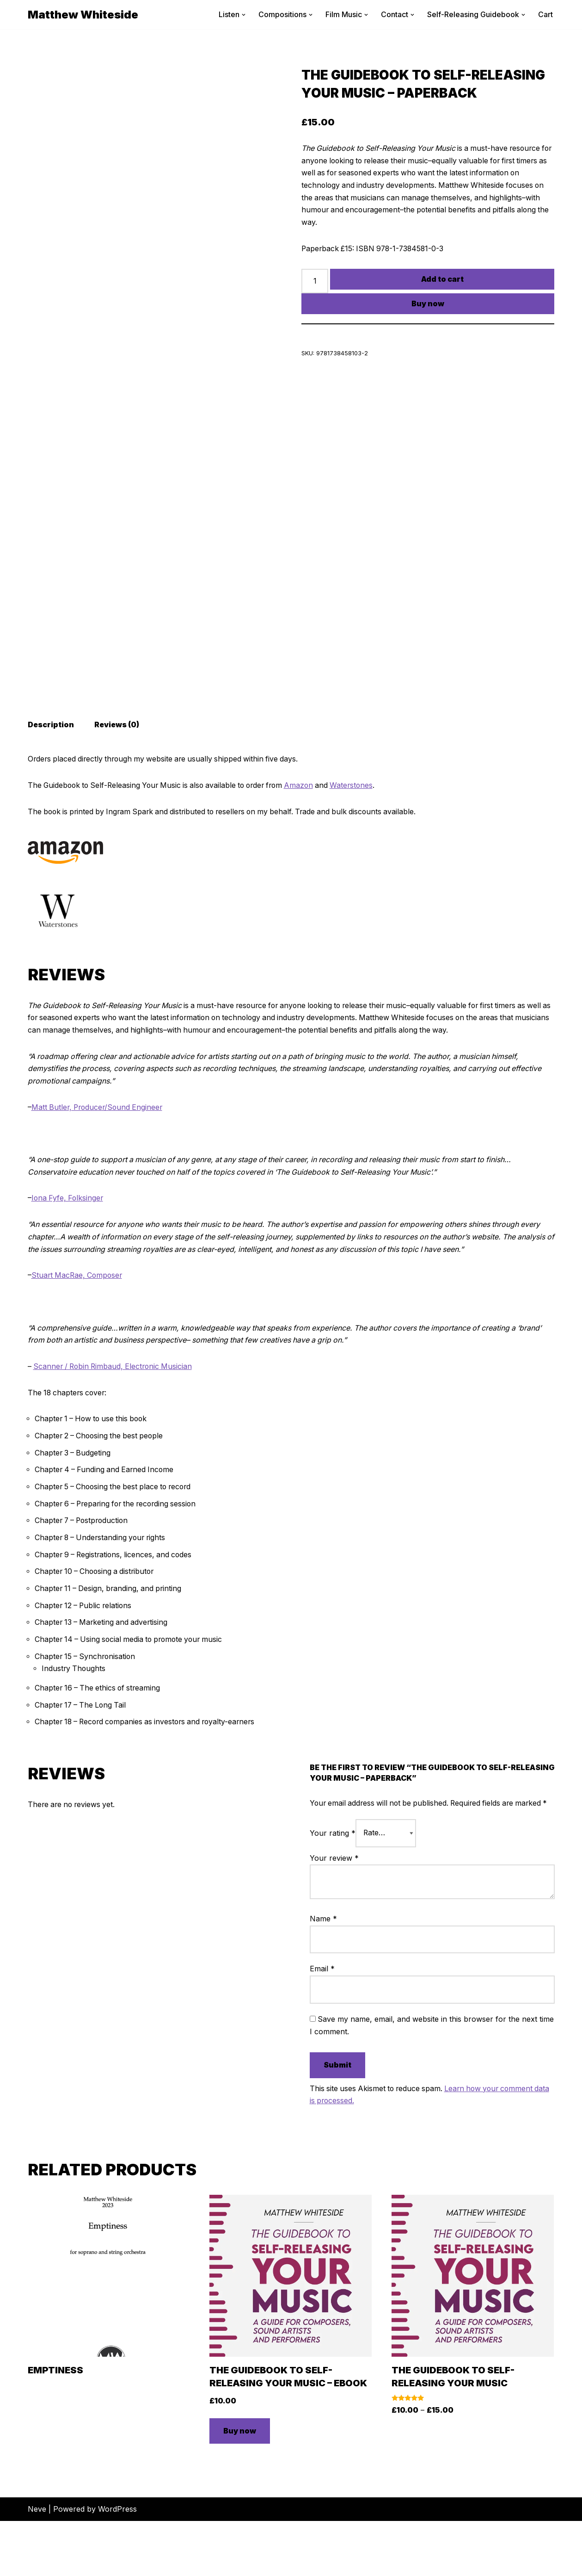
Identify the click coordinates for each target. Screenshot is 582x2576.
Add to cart (442, 280)
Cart (545, 14)
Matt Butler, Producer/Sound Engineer (99, 1145)
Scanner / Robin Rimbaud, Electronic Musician (115, 1406)
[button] (243, 15)
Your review (334, 1913)
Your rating (332, 1888)
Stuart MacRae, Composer (78, 1314)
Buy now (427, 305)
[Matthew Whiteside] (83, 14)
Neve (37, 2564)
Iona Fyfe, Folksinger (68, 1236)
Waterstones (365, 821)
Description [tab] (51, 760)
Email (322, 2023)
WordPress (117, 2564)
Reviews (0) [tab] (118, 760)
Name (323, 1973)
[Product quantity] (314, 282)
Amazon (310, 821)
